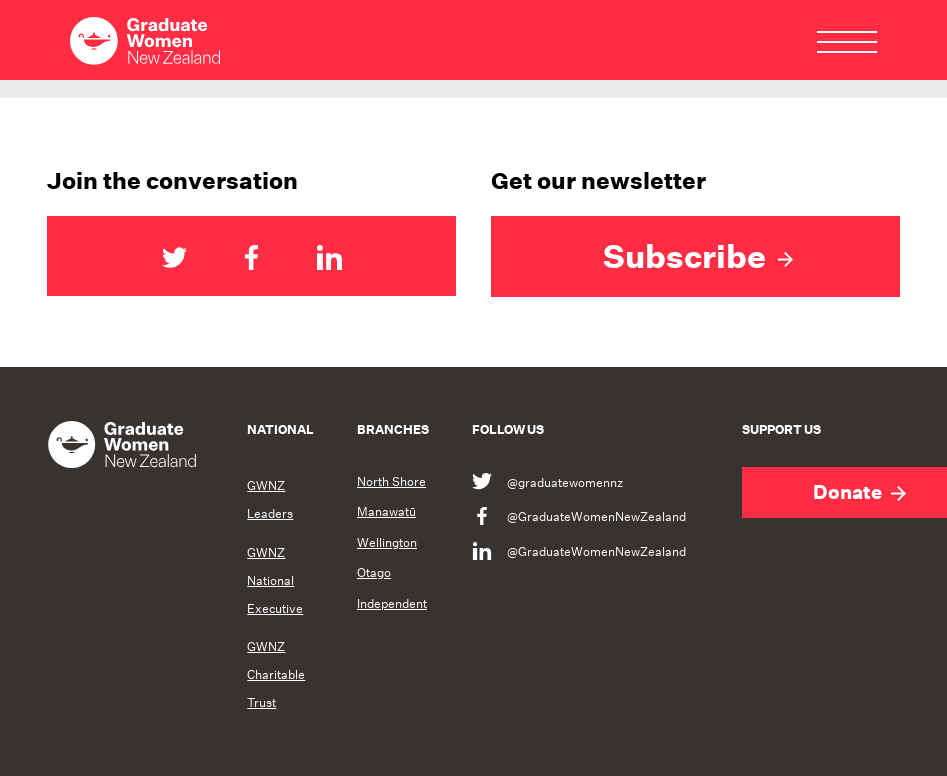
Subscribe (698, 256)
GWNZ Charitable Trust (276, 674)
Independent (392, 604)
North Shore (391, 482)
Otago (374, 573)
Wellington (387, 543)
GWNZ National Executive (275, 580)
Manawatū (386, 512)
